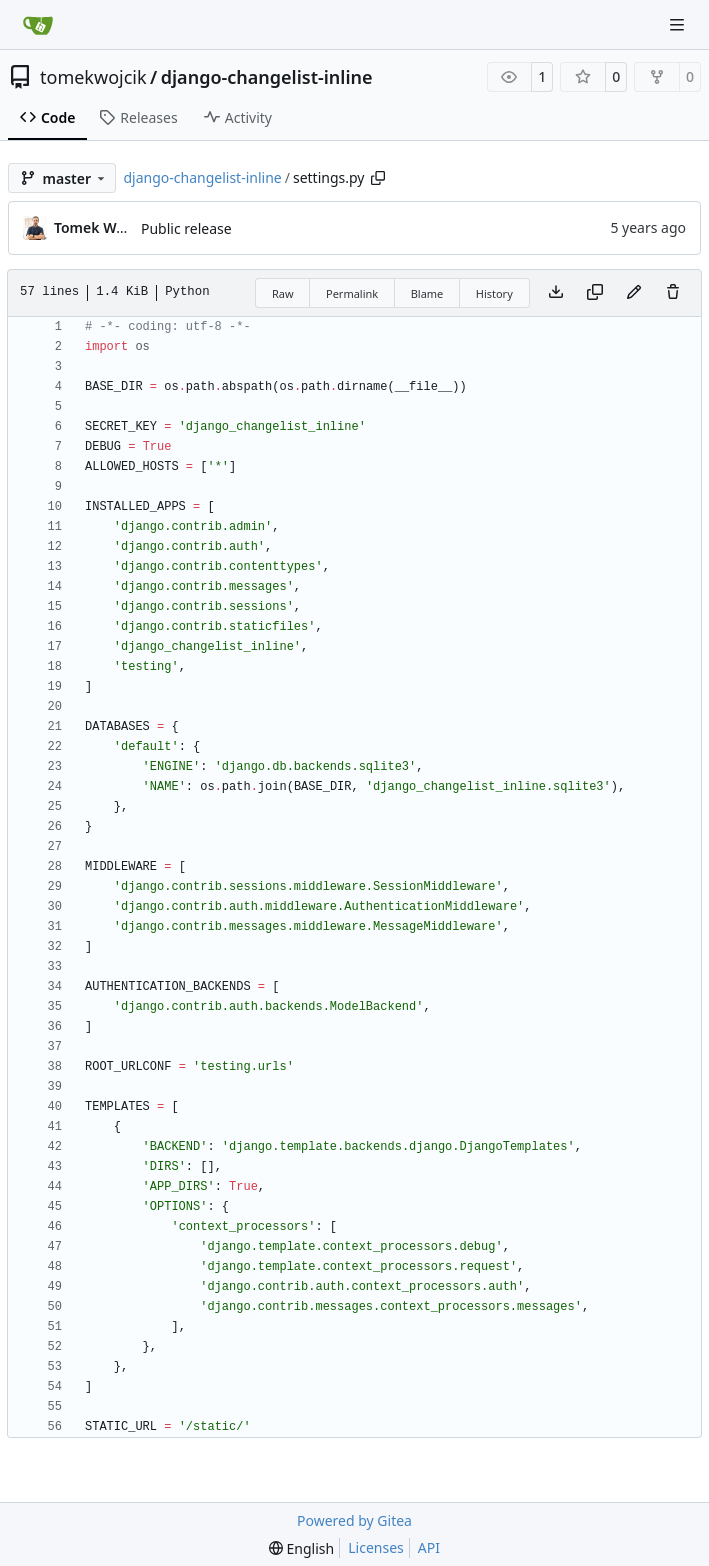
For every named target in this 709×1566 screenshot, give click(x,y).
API (429, 1547)
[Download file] (556, 293)
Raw (283, 293)
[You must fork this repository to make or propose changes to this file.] (634, 293)
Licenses (376, 1547)
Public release (186, 228)
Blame (427, 293)
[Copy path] (378, 178)
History (494, 293)
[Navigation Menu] (679, 24)
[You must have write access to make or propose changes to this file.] (673, 293)
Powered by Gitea (354, 1520)
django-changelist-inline (267, 77)
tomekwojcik (93, 77)
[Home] (38, 25)
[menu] (301, 1548)
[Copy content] (595, 293)
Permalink (352, 293)
